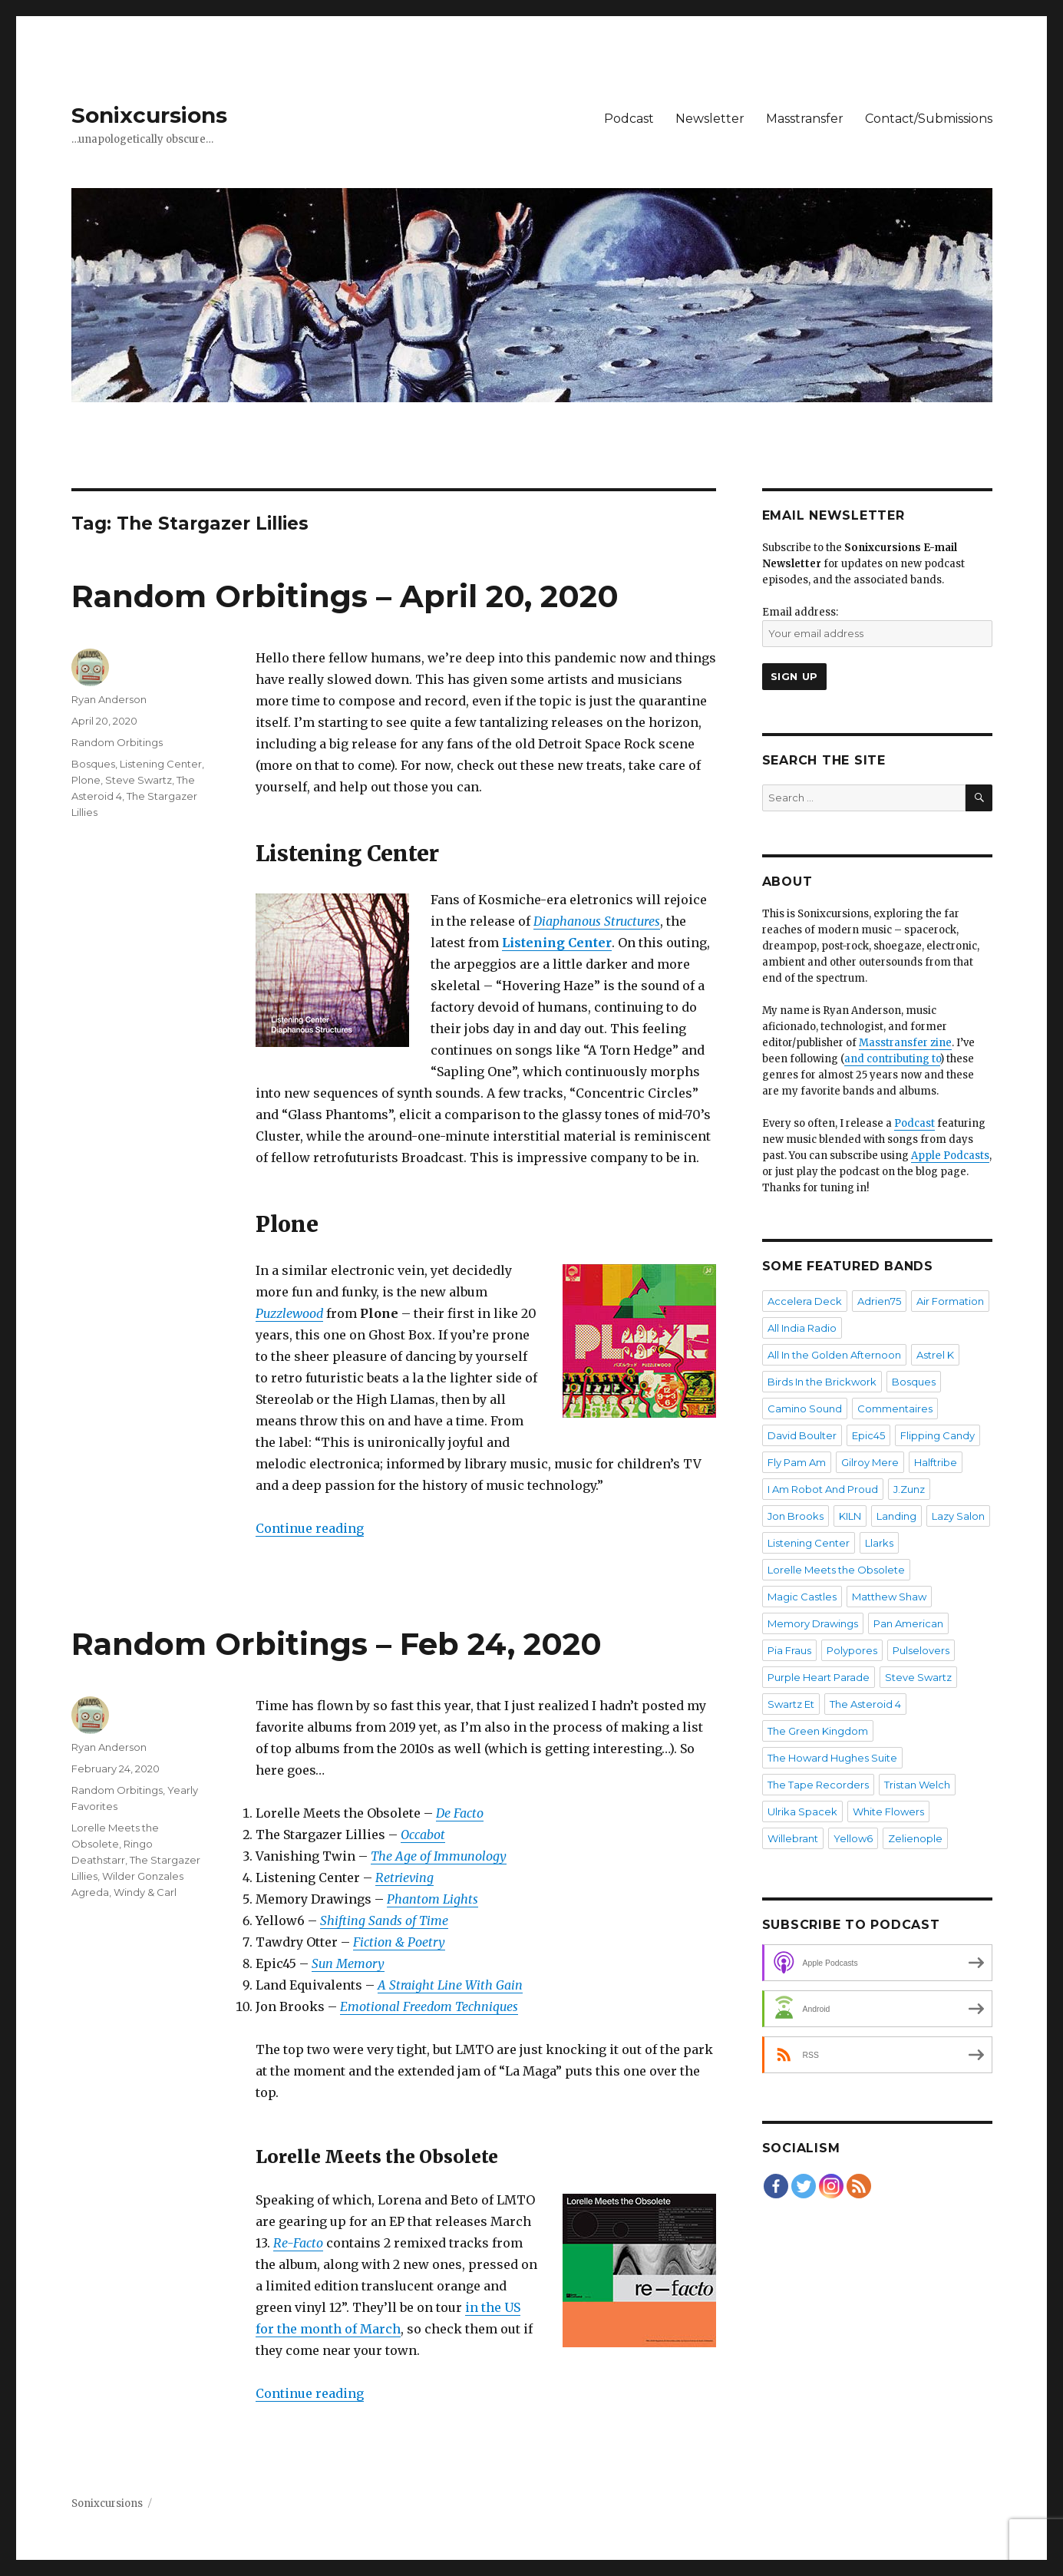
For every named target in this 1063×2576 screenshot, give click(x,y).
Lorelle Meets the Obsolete (836, 1570)
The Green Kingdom (818, 1731)
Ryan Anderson (109, 699)
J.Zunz (909, 1489)
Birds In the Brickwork (822, 1382)
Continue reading (310, 1528)
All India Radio (802, 1328)
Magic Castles (802, 1596)
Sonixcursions (149, 115)
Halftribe (935, 1462)
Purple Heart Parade (819, 1677)
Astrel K (935, 1355)
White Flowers (888, 1811)
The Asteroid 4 (865, 1704)
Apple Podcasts (950, 1155)
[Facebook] (776, 2186)
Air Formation (950, 1301)
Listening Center (161, 764)
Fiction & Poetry (399, 1942)
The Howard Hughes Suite (832, 1758)
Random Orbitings (117, 742)
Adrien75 (879, 1301)
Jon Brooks (796, 1516)
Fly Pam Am (797, 1462)
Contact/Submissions (928, 118)
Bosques (93, 764)
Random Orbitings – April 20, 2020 (345, 596)
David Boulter (802, 1435)
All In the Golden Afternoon (834, 1355)
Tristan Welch (917, 1784)
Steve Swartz (138, 780)
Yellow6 (853, 1838)
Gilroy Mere (870, 1462)
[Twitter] (803, 2186)
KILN (850, 1516)
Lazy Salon (958, 1516)
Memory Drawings (813, 1623)
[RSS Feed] (859, 2186)
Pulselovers (921, 1650)
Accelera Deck (805, 1301)
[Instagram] (831, 2186)
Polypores (852, 1650)
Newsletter (709, 118)
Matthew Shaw (889, 1596)
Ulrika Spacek (802, 1811)
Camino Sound (805, 1408)
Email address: (800, 612)
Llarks (879, 1543)
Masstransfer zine (905, 1042)
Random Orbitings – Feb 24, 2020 (336, 1644)
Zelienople (915, 1838)
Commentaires (895, 1408)
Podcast (629, 118)
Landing (896, 1516)
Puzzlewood (289, 1313)
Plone (86, 780)
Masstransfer (804, 118)
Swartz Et (791, 1704)
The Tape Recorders (818, 1784)
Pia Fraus (789, 1650)
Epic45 (868, 1435)
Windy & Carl (145, 1892)
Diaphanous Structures (596, 921)
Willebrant (793, 1838)
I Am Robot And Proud (823, 1489)
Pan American (908, 1623)
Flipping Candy (937, 1435)
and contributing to (892, 1058)
